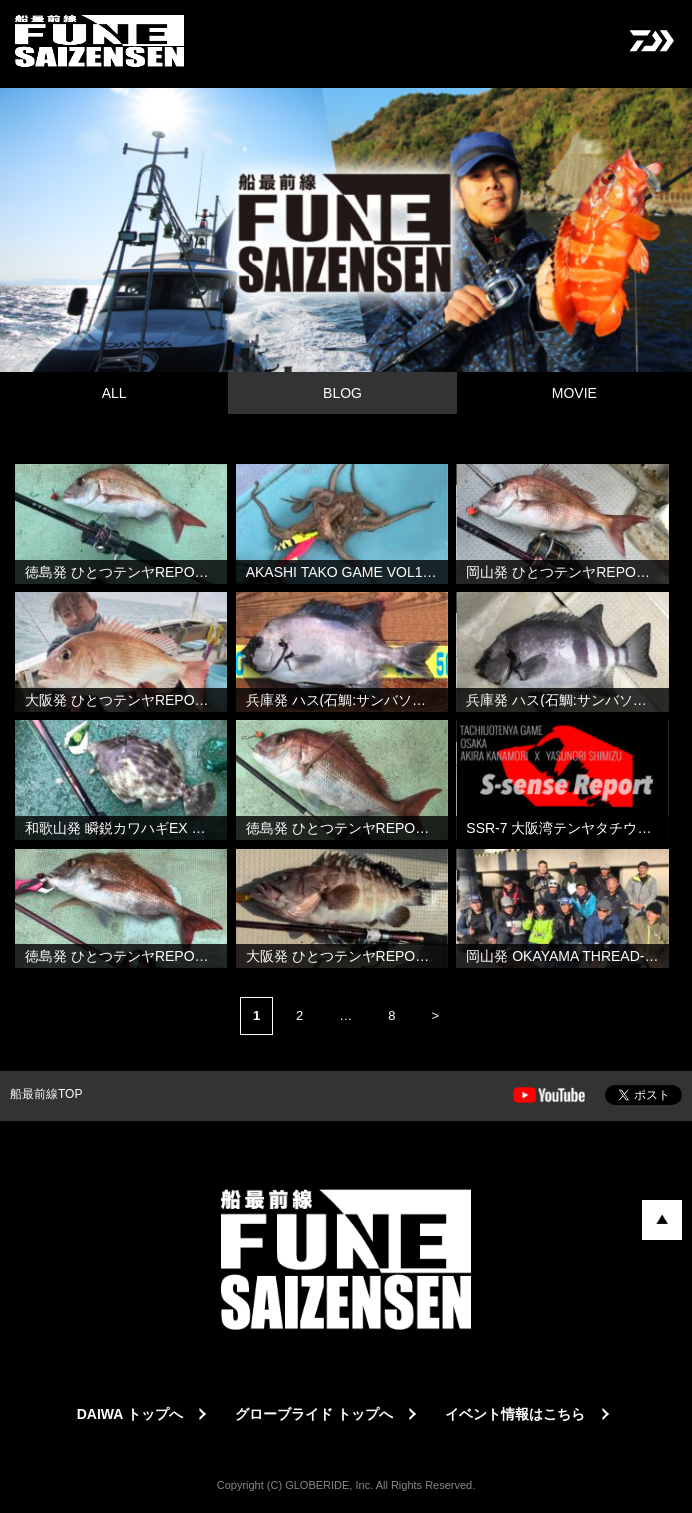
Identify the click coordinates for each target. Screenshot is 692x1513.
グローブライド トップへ (314, 1414)
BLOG (342, 393)
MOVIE (574, 393)
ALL (114, 393)
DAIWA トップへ (130, 1414)
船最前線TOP (46, 1094)
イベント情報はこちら (515, 1414)
